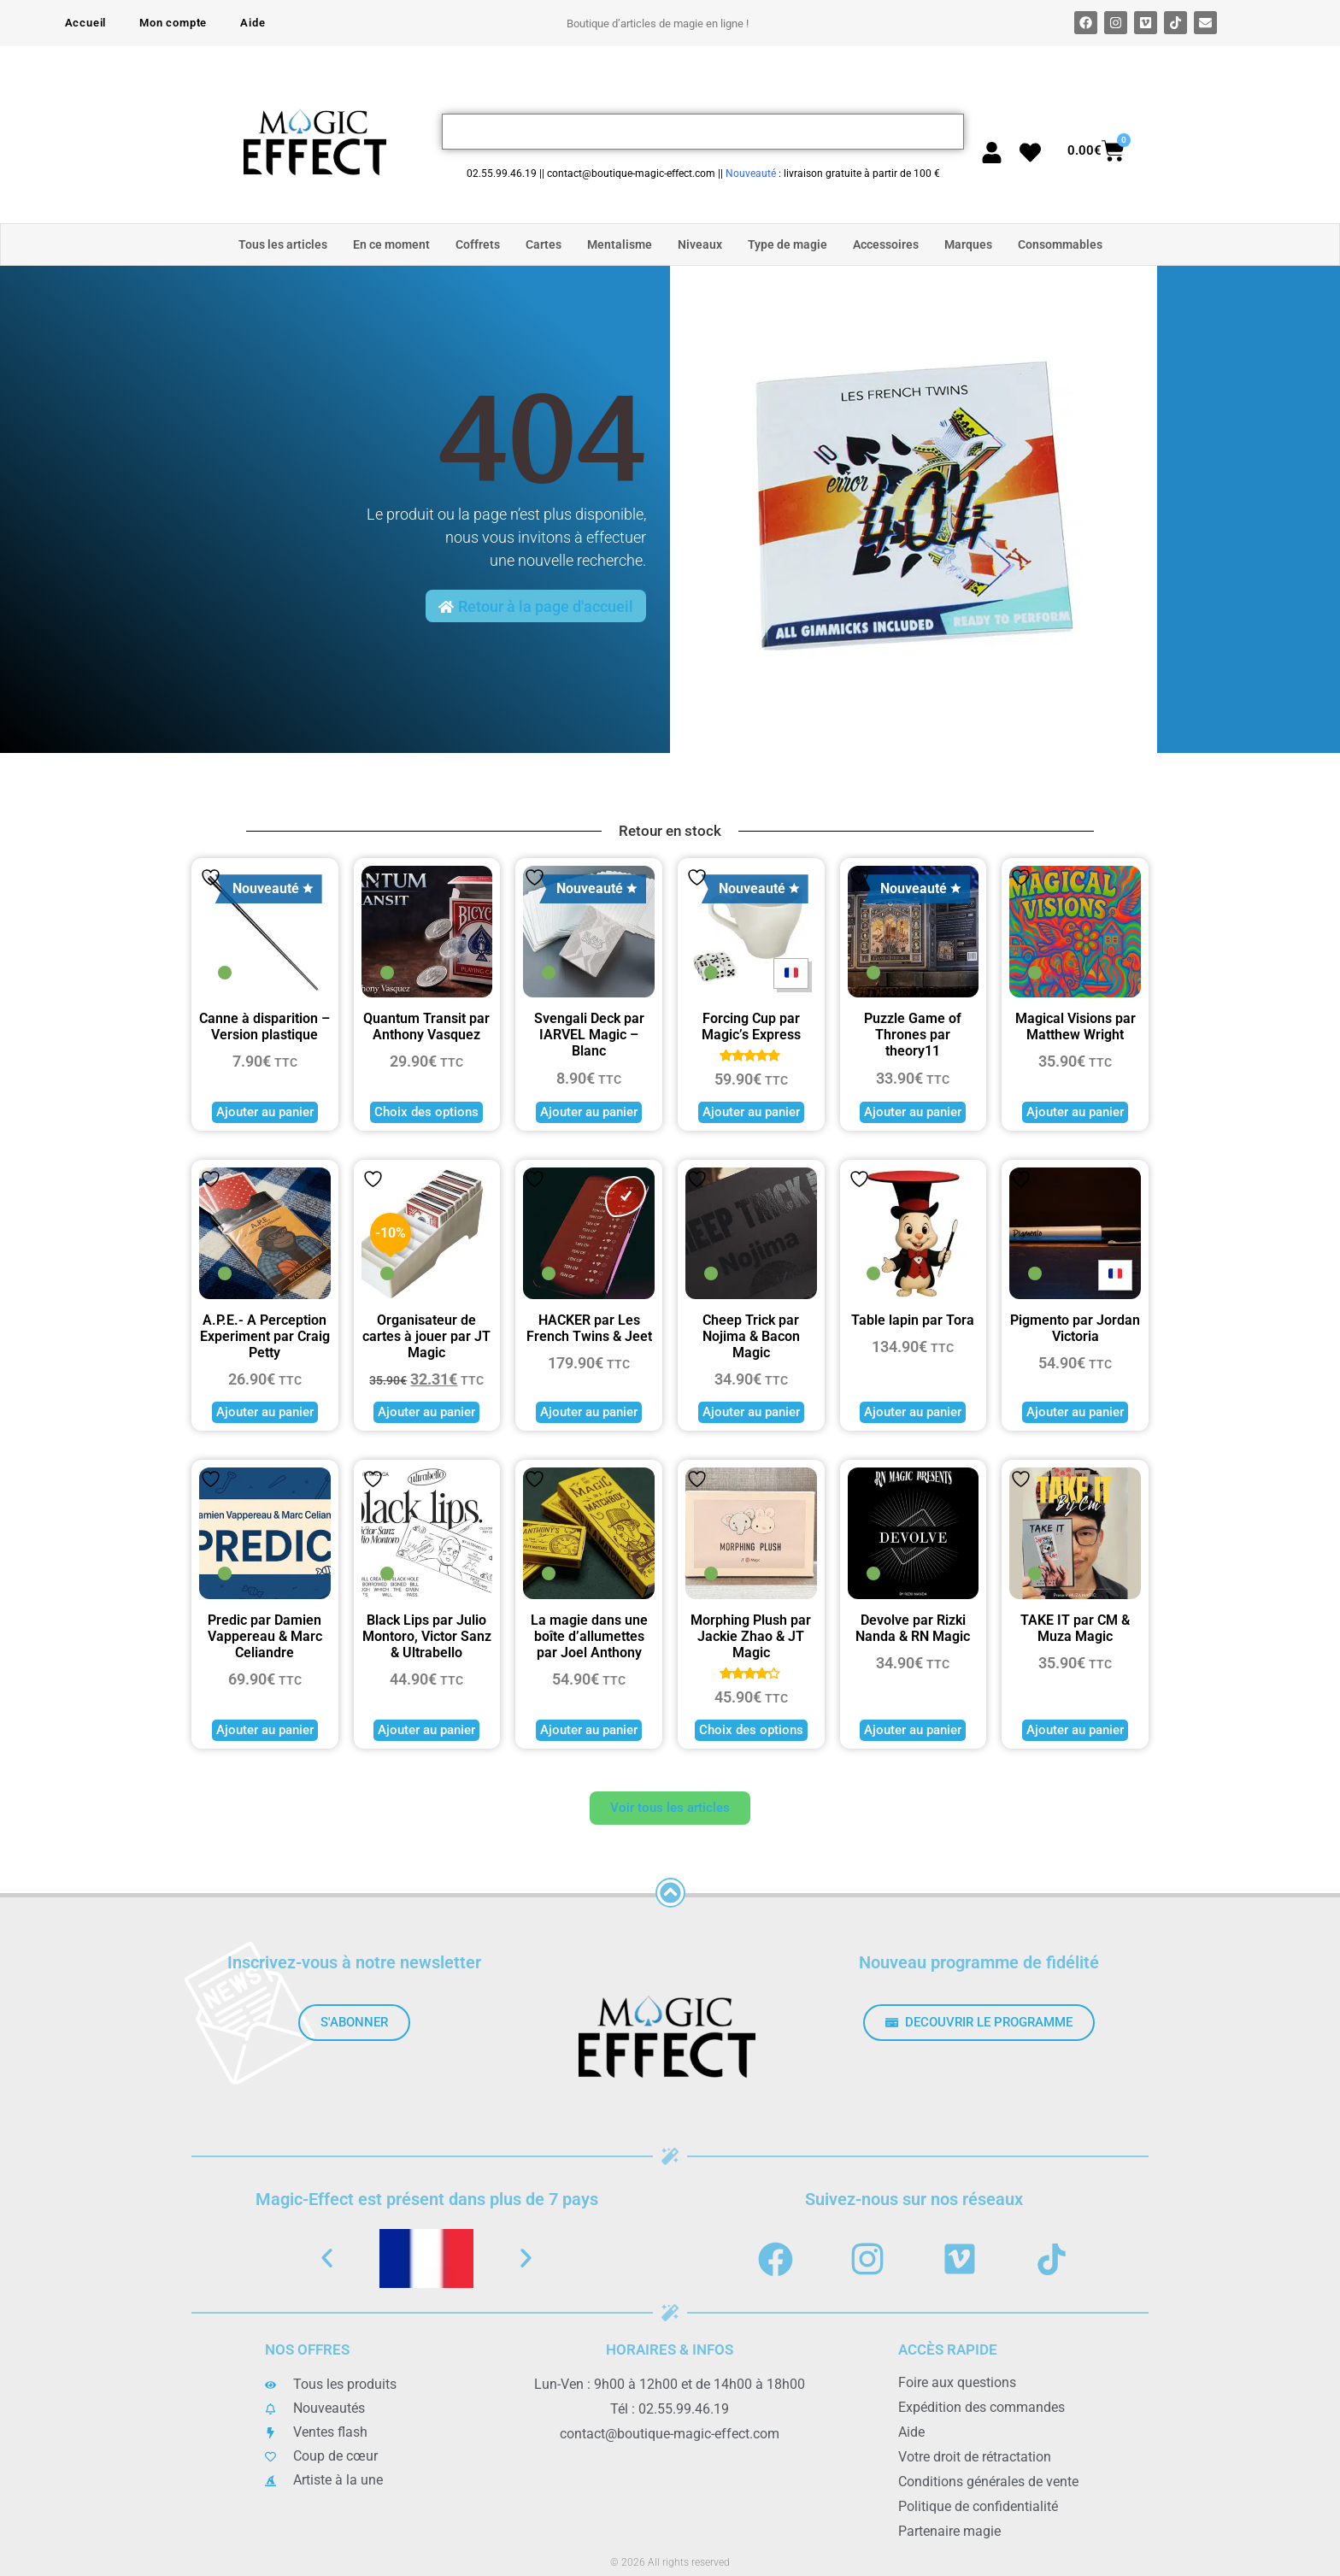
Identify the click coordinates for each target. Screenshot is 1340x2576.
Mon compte (173, 22)
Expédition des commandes (981, 2407)
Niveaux (700, 244)
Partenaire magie (949, 2531)
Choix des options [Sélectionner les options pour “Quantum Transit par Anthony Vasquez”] (426, 1112)
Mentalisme (619, 244)
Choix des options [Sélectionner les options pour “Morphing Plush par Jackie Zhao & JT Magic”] (751, 1730)
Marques (968, 244)
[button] (326, 2258)
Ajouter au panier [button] (265, 1112)
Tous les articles (282, 244)
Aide (252, 22)
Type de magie (787, 244)
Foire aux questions (957, 2382)
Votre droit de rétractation (974, 2457)
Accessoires (886, 244)
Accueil (86, 22)
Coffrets (477, 244)
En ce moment (391, 244)
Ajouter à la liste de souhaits (210, 877)
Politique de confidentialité (978, 2506)
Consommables (1060, 244)
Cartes (543, 244)
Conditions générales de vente (988, 2481)
